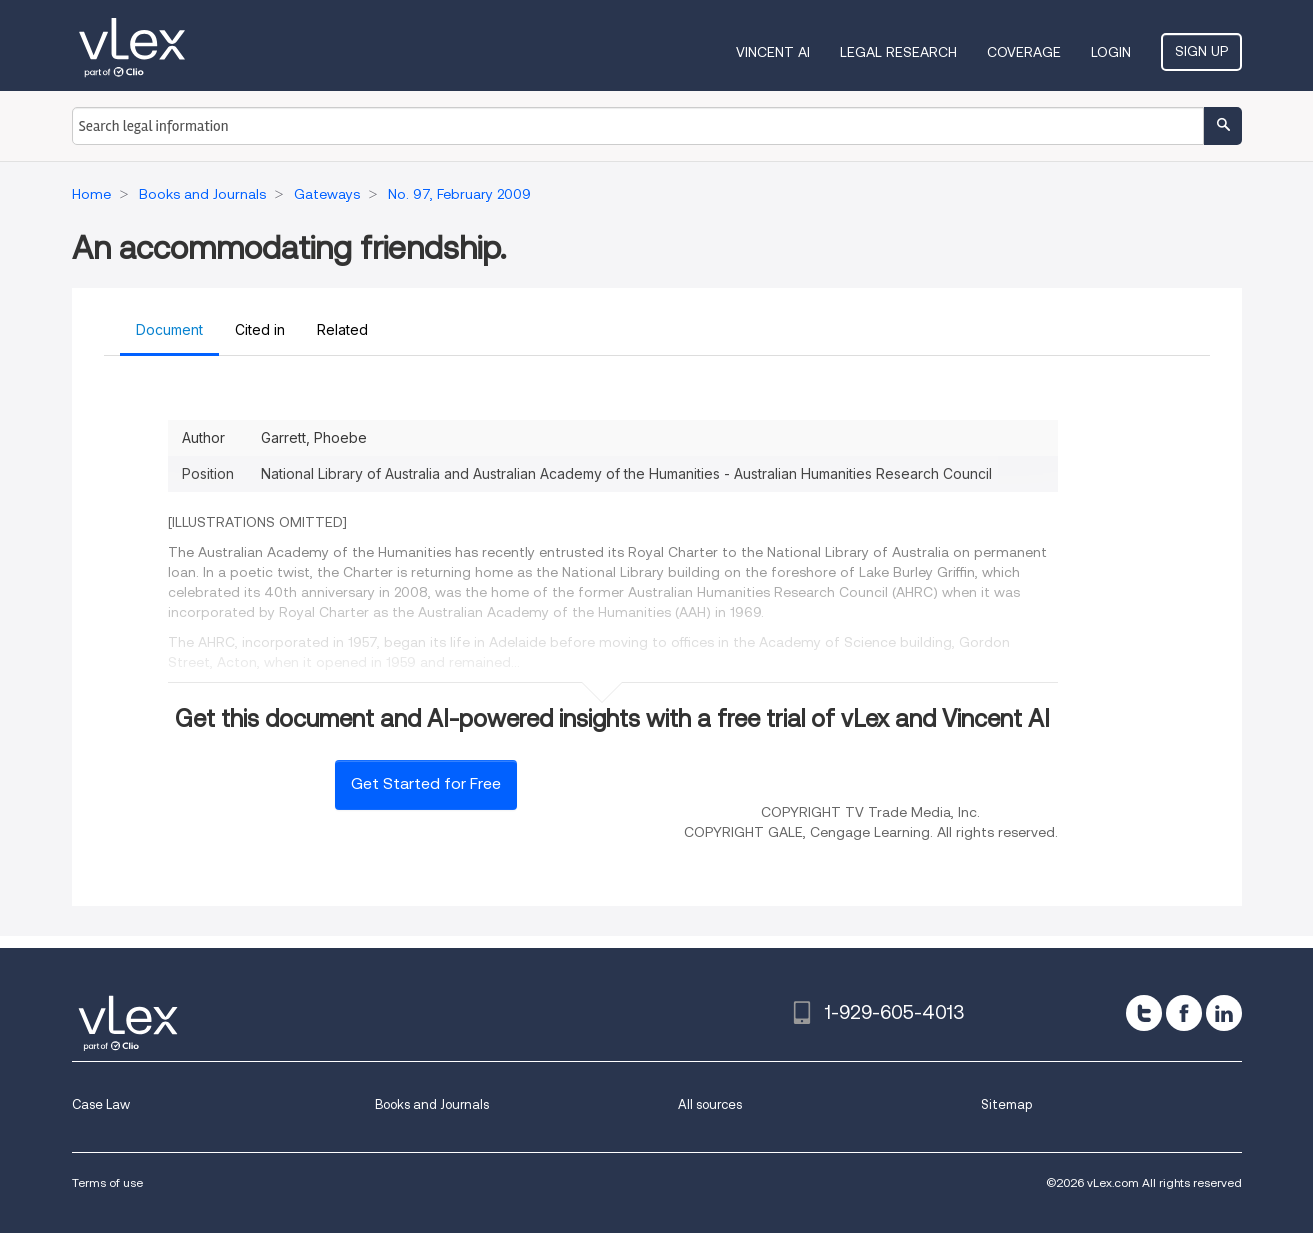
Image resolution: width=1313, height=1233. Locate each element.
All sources (710, 1104)
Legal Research (898, 52)
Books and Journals (432, 1104)
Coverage (1024, 52)
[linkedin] (1224, 1013)
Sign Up (1201, 51)
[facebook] (1184, 1013)
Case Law (101, 1104)
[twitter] (1144, 1013)
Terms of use (107, 1182)
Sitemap (1006, 1104)
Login (1111, 52)
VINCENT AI (773, 52)
